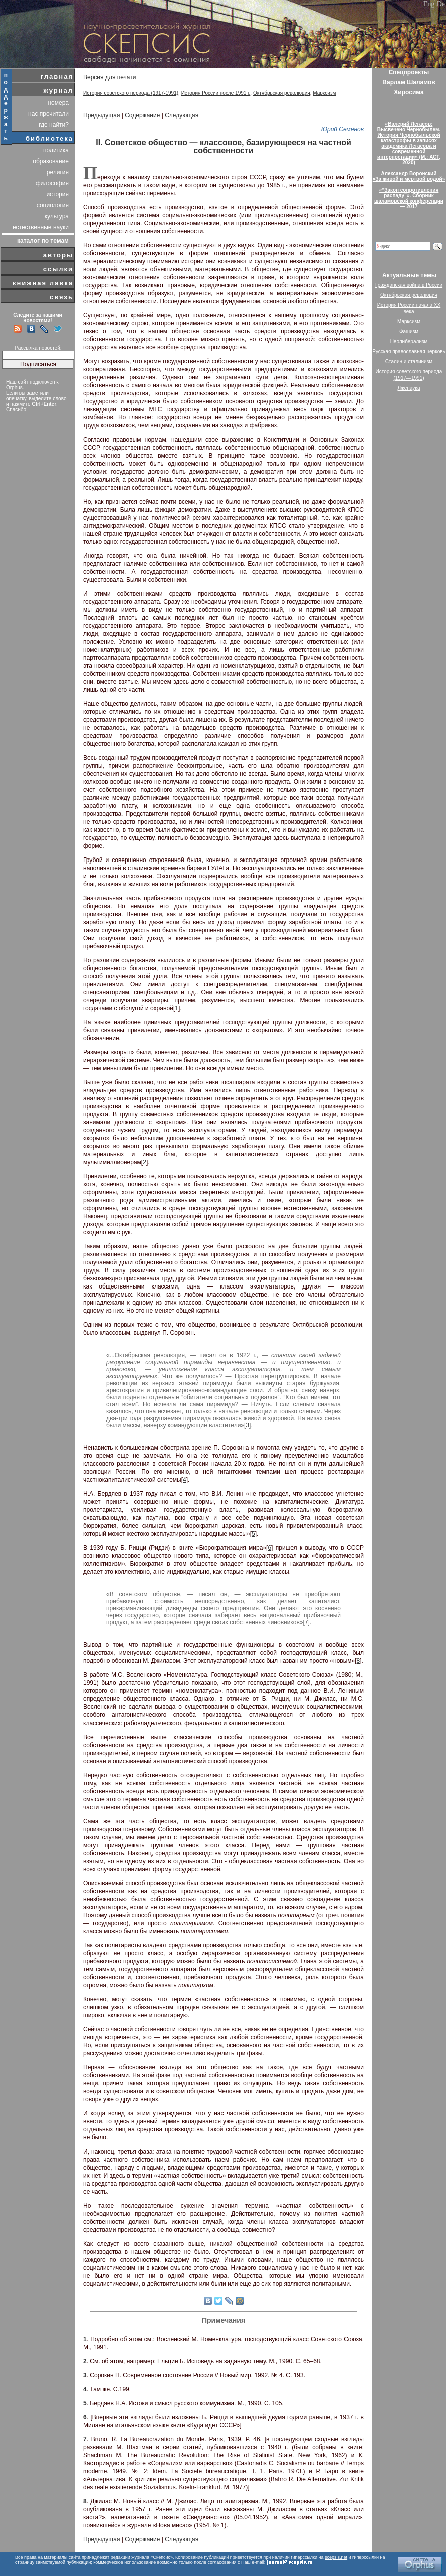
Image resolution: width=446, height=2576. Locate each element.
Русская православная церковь (408, 351)
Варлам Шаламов (408, 82)
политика (56, 150)
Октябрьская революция (281, 93)
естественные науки (41, 227)
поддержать (6, 107)
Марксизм (324, 93)
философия (52, 183)
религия (58, 172)
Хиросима (408, 92)
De (441, 4)
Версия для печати (109, 77)
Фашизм (408, 331)
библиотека (49, 138)
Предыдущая (101, 115)
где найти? (54, 124)
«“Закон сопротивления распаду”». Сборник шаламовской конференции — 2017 (408, 198)
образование (51, 161)
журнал (58, 90)
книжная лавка (43, 283)
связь (61, 297)
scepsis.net (336, 2557)
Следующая (181, 115)
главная (57, 76)
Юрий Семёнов (342, 129)
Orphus (14, 387)
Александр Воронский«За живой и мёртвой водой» (409, 176)
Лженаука (409, 388)
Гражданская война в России (408, 285)
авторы (58, 255)
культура (57, 216)
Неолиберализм (409, 341)
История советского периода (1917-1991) (130, 93)
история (57, 194)
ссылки (58, 269)
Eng (429, 4)
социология (53, 205)
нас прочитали (48, 113)
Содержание (142, 115)
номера (58, 102)
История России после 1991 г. (216, 93)
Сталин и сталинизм (408, 361)
